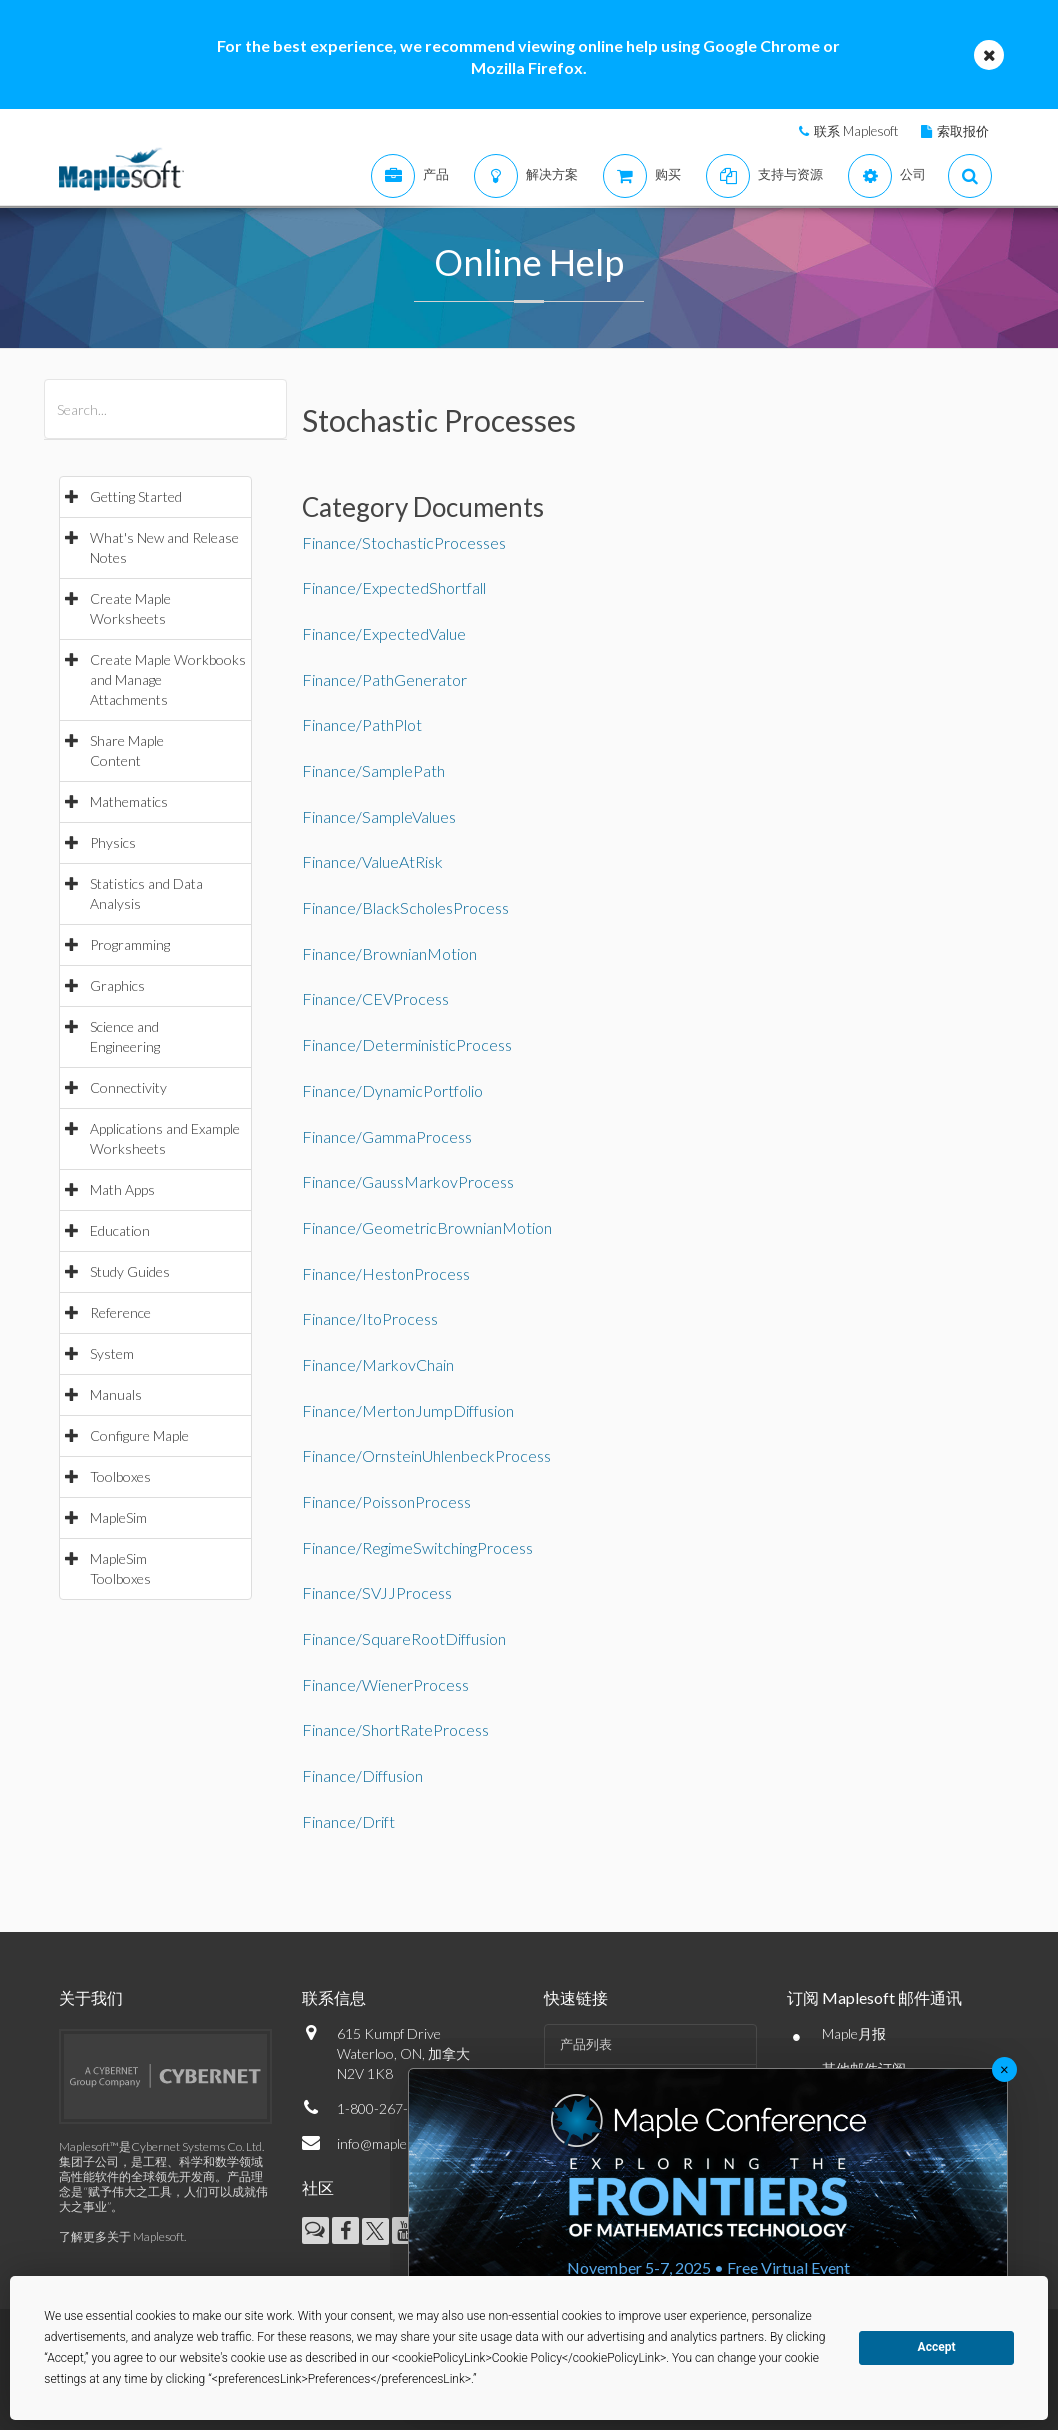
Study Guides (130, 1271)
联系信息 (334, 1997)
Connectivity (128, 1087)
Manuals (116, 1394)
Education (120, 1230)
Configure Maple (139, 1435)
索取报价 (963, 131)
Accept (937, 2347)
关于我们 (91, 1997)
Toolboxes (120, 1476)
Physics (113, 842)
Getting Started (136, 496)
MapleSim (118, 1517)
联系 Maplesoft (856, 131)
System (112, 1353)
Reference (120, 1312)
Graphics (117, 985)
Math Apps (122, 1189)
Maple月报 (854, 2033)
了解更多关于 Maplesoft (121, 2236)
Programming (130, 944)
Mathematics (129, 801)
